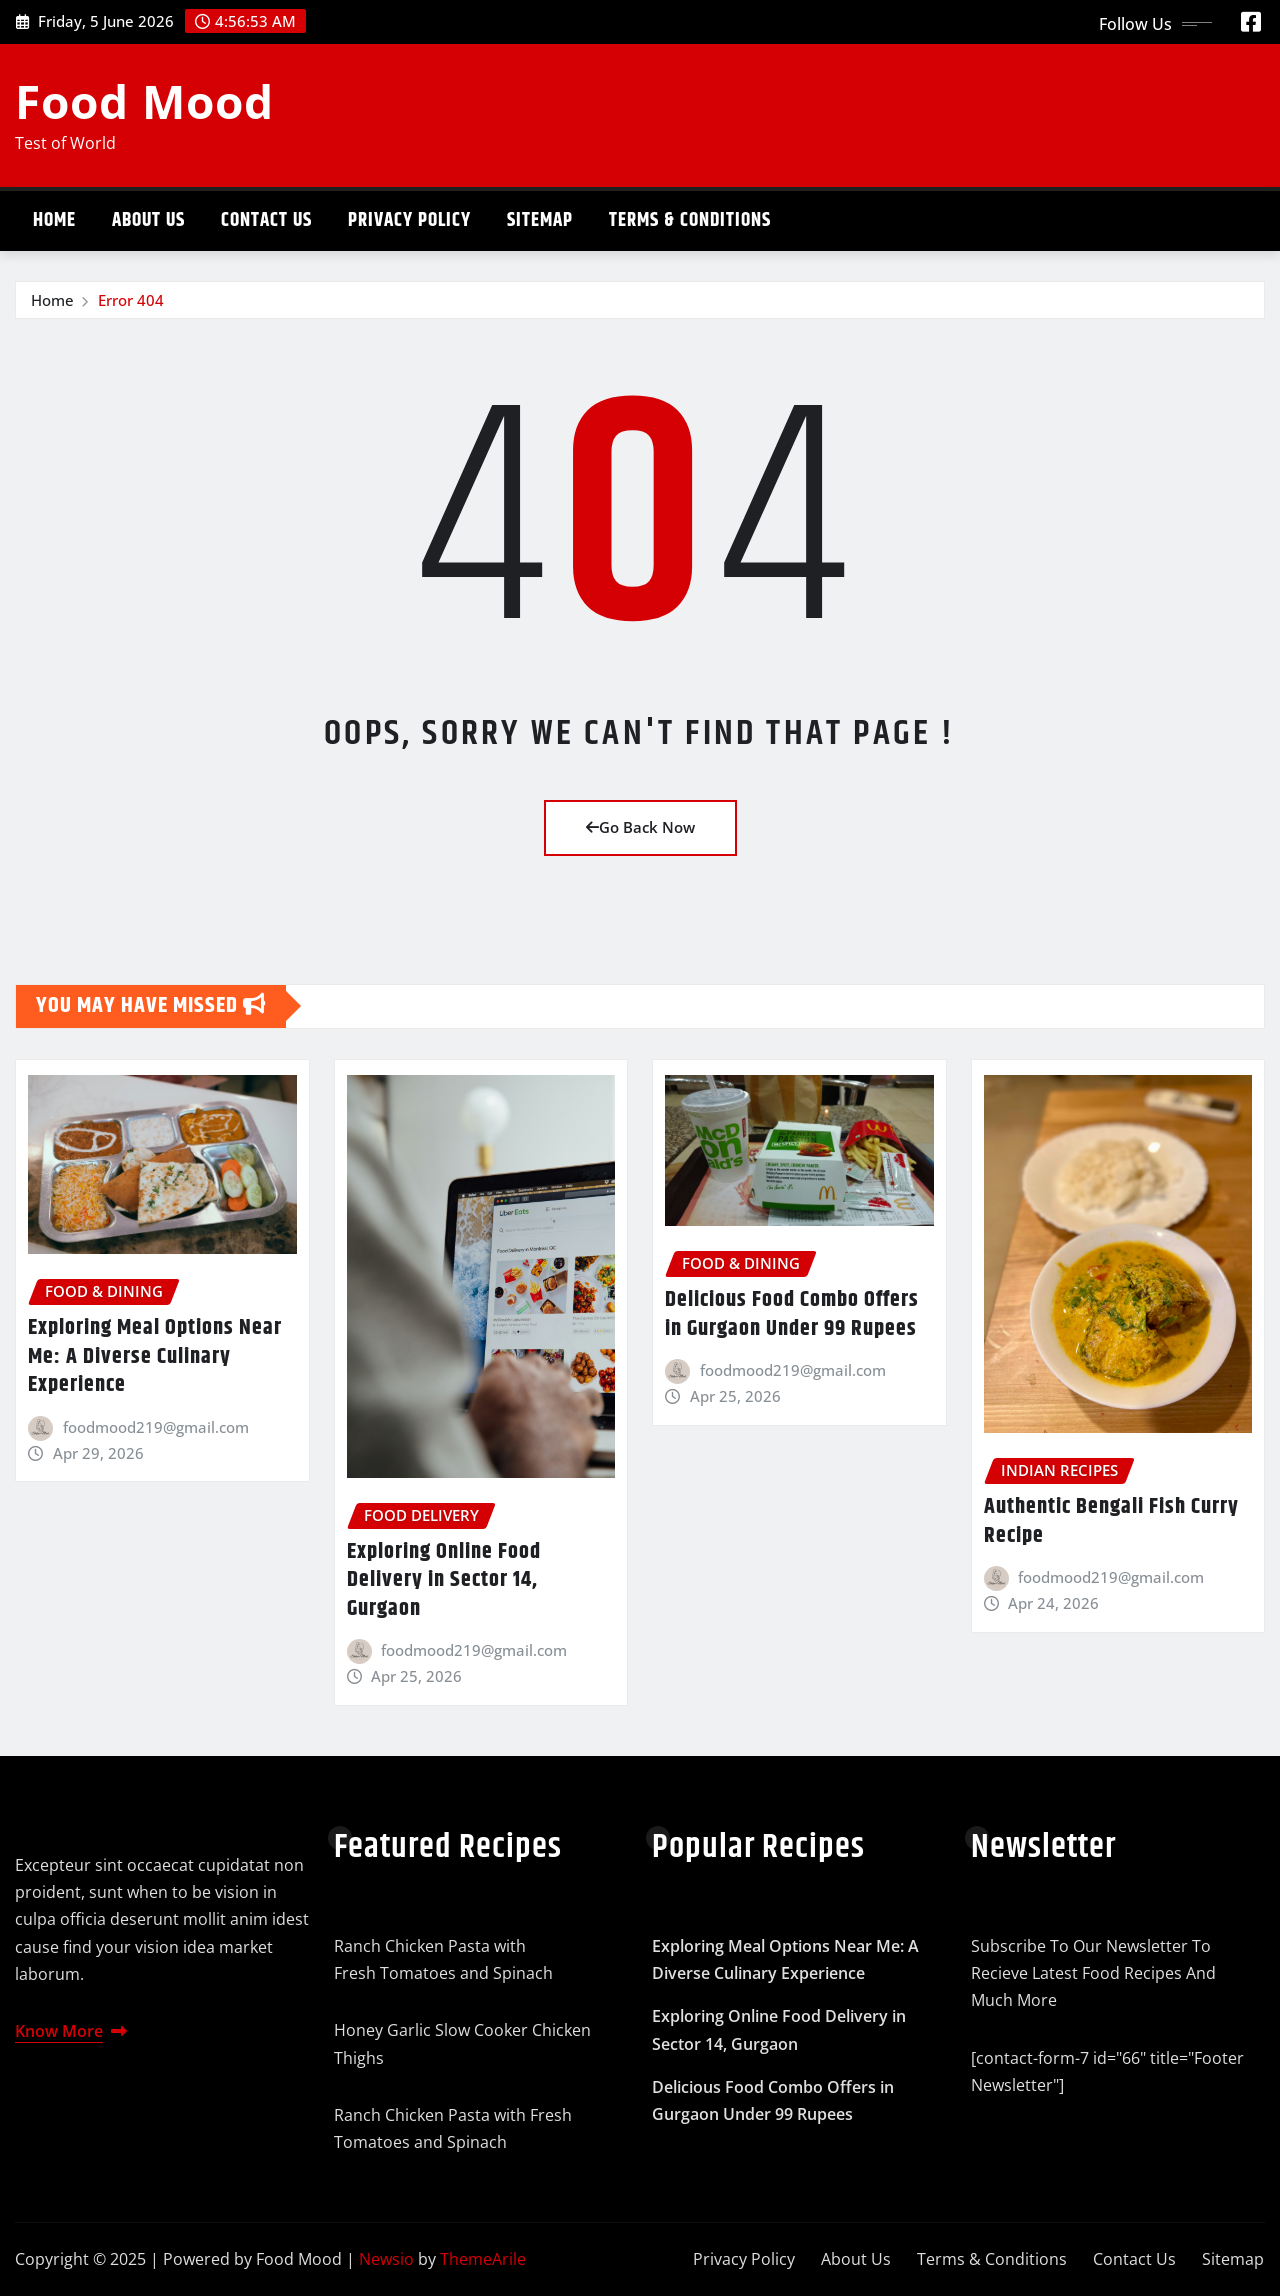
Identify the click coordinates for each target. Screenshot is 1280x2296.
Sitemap (540, 220)
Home (54, 220)
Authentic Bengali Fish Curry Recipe (1111, 1521)
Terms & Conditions (690, 220)
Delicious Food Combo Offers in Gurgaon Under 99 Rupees (792, 1314)
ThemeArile (483, 2259)
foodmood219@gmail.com (156, 1427)
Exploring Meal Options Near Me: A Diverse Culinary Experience (155, 1356)
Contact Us (266, 220)
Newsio (386, 2259)
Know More (71, 2031)
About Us (148, 220)
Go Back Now (640, 827)
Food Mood (144, 101)
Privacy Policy (409, 220)
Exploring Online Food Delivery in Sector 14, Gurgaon (444, 1580)
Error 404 (131, 300)
